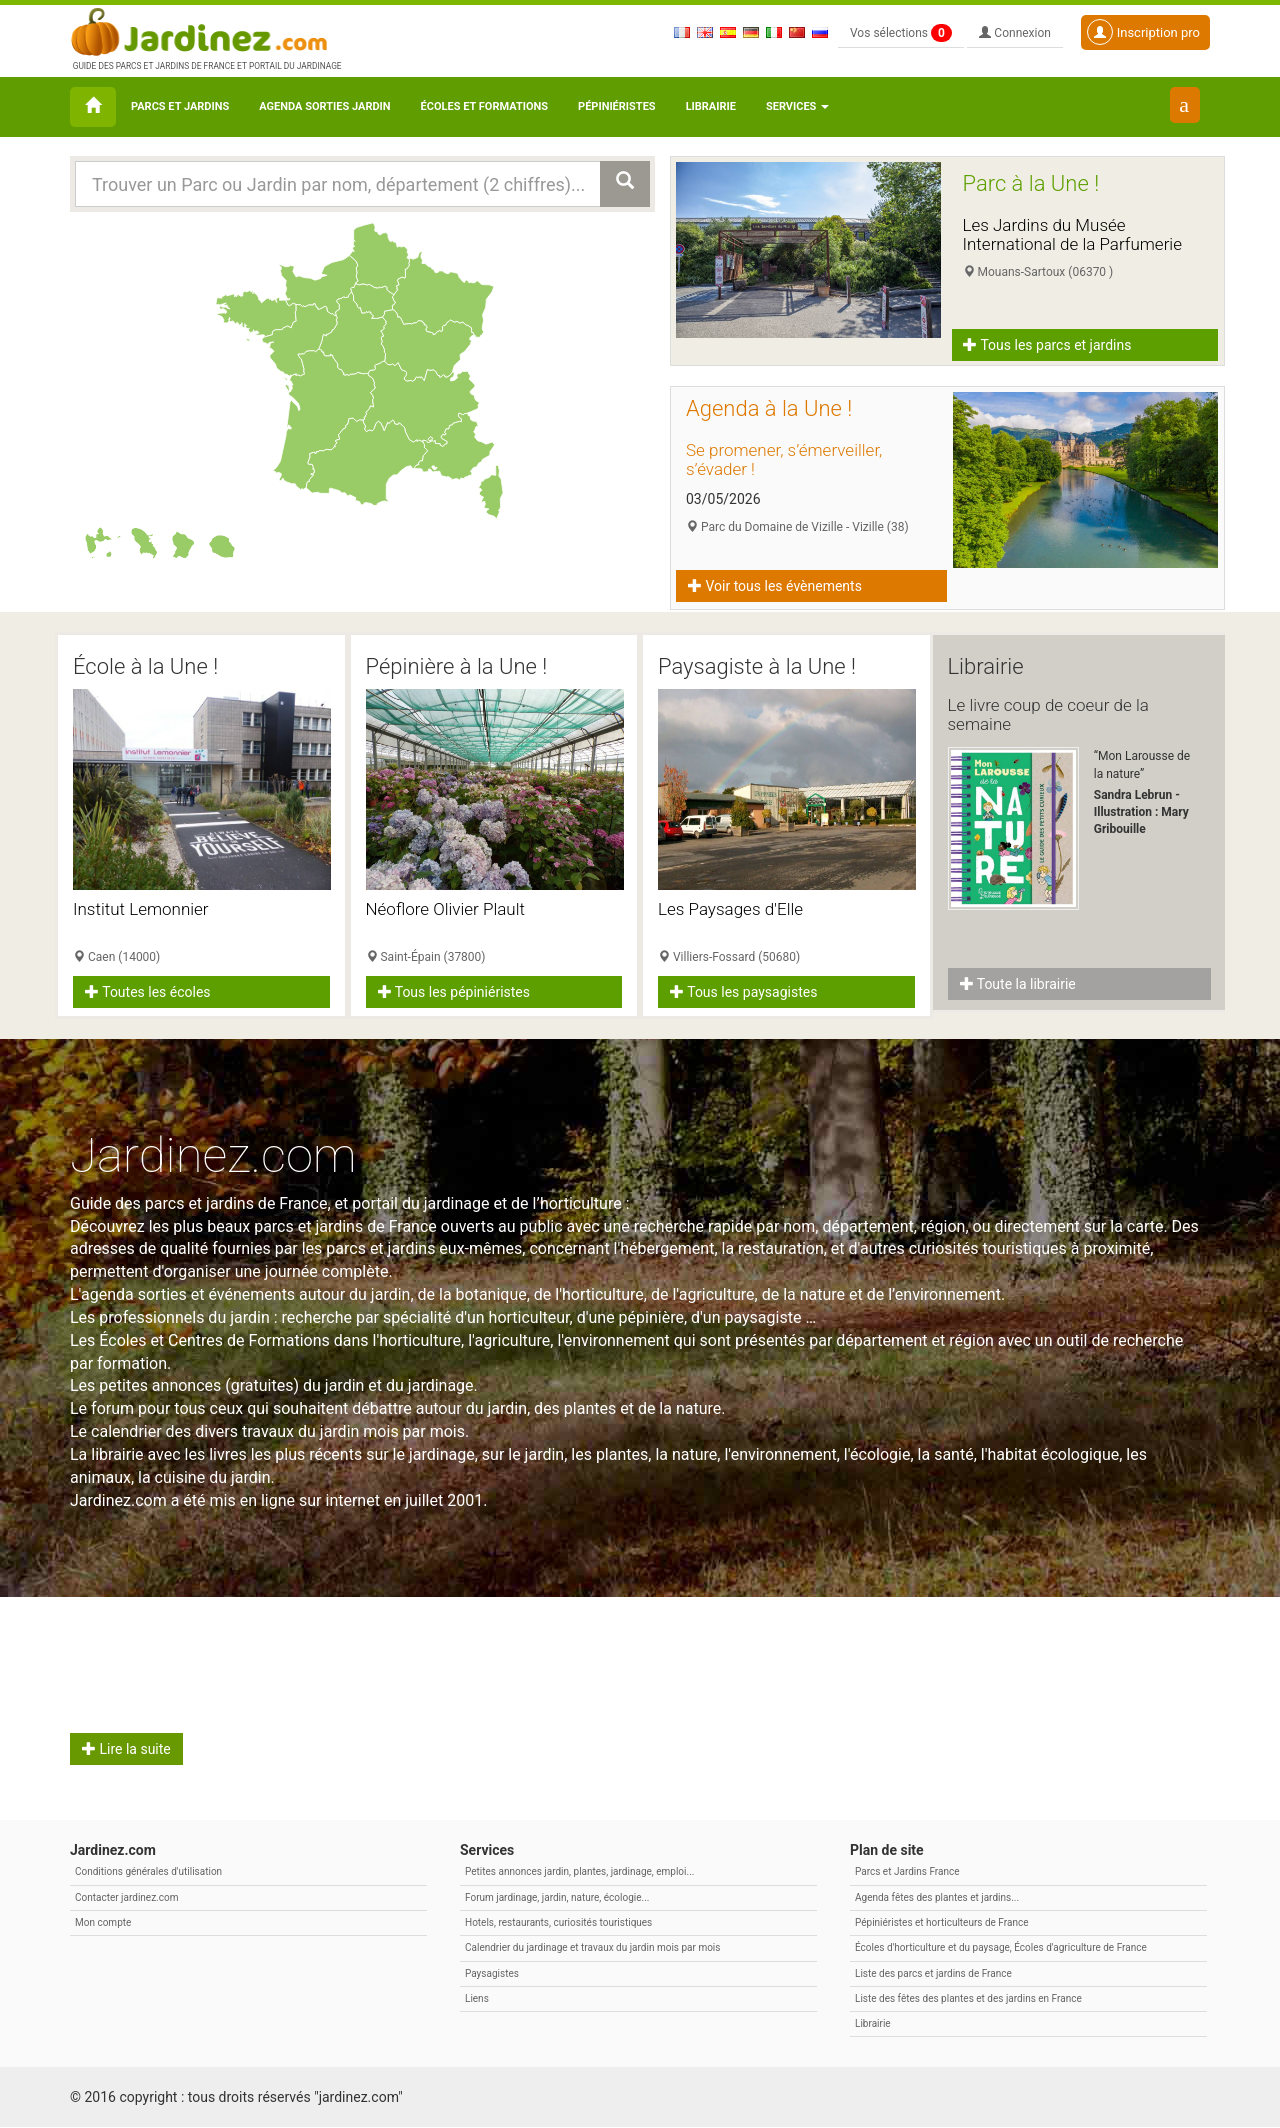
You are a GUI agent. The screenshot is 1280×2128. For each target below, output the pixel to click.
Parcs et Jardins (180, 106)
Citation (736, 1632)
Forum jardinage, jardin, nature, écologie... (557, 1897)
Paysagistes (492, 1973)
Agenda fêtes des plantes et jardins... (937, 1897)
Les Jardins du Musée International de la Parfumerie (1072, 234)
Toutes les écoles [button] (148, 992)
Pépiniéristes (617, 106)
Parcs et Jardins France (907, 1872)
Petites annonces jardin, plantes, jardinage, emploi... (579, 1872)
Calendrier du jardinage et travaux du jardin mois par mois (592, 1948)
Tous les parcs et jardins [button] (1048, 345)
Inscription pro (1143, 32)
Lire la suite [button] (126, 1750)
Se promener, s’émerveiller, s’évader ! (784, 459)
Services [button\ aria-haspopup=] (797, 106)
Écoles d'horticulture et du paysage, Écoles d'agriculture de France (1001, 1948)
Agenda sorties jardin (324, 106)
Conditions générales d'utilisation (148, 1872)
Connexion (1015, 33)
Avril (114, 1632)
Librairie (711, 106)
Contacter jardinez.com (126, 1897)
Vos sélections (901, 33)
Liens (477, 1998)
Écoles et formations (484, 106)
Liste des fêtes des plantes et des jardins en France (968, 1998)
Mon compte (103, 1922)
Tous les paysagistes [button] (743, 992)
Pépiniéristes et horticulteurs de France (941, 1922)
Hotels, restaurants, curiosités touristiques (558, 1922)
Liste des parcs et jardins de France (933, 1973)
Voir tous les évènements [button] (775, 586)
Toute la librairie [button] (1018, 984)
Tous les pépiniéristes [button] (454, 992)
